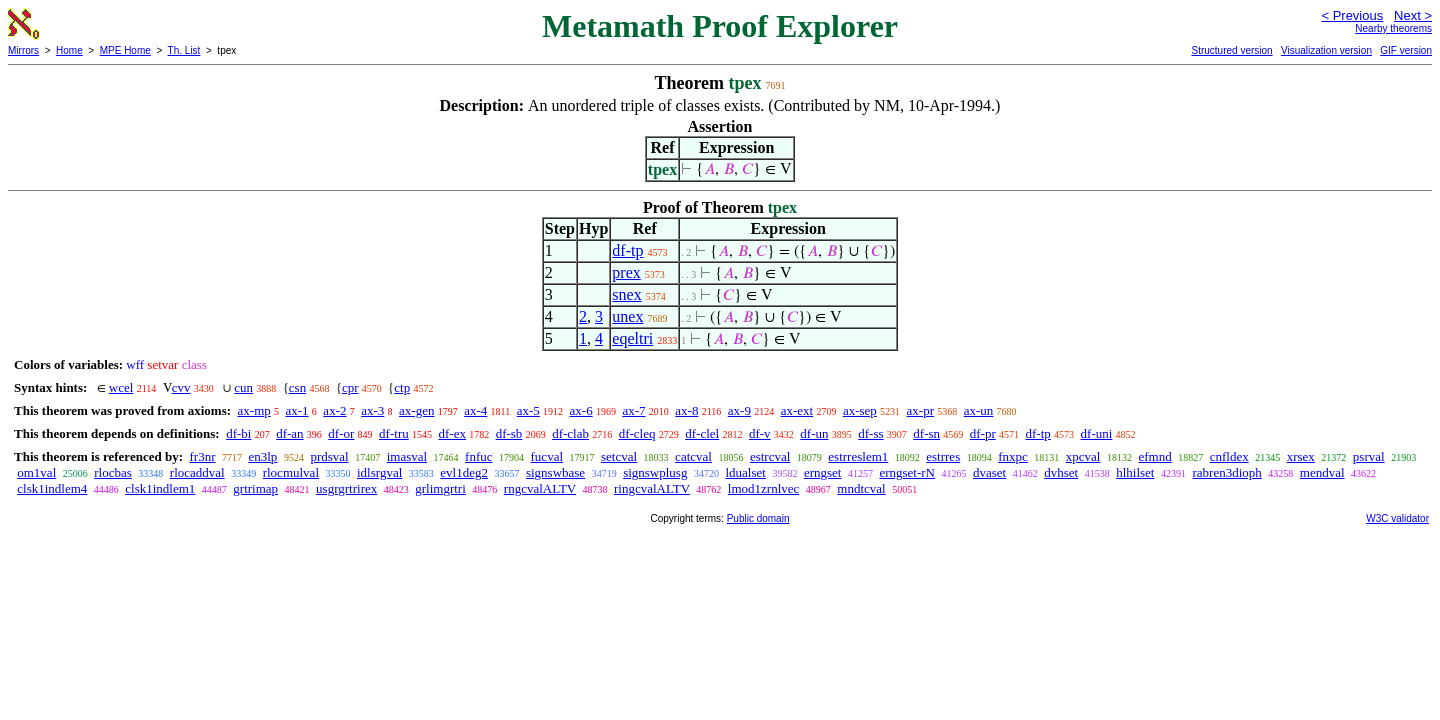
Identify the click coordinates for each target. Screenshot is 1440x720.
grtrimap (255, 488)
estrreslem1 (858, 456)
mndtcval (861, 488)
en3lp (262, 456)
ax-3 (372, 410)
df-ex (451, 433)
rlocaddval (197, 472)
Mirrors (23, 50)
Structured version (1231, 50)
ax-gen (416, 410)
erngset (823, 472)
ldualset (745, 472)
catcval (693, 456)
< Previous (1352, 15)
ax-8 (686, 410)
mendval (1322, 472)
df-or (341, 433)
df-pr (983, 433)
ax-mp (254, 410)
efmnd (1154, 456)
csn (297, 387)
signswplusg (655, 472)
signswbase (555, 472)
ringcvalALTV (652, 488)
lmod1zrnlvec (763, 488)
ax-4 (475, 410)
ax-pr (920, 410)
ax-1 (297, 410)
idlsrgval (379, 472)
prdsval (329, 456)
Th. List (184, 50)
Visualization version (1326, 50)
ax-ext (797, 410)
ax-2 (334, 410)
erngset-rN (907, 472)
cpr (350, 387)
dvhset (1061, 472)
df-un (814, 433)
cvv (181, 387)
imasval (407, 456)
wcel (121, 387)
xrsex (1301, 456)
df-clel (702, 433)
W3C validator (1397, 518)
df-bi (238, 433)
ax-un (979, 410)
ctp (402, 387)
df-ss (870, 433)
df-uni (1097, 433)
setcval (619, 456)
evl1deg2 (464, 472)
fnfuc (478, 456)
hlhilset (1135, 472)
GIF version (1406, 50)
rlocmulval (291, 472)
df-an (289, 433)
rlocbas (113, 472)
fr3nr (202, 456)
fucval (547, 456)
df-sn (926, 433)
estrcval (770, 456)
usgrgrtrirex (346, 488)
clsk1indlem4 (52, 488)
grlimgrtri (440, 488)
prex (626, 272)
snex (626, 294)
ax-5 (528, 410)
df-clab (570, 433)
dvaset (989, 472)
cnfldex (1229, 456)
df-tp (627, 250)
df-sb (509, 433)
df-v (760, 433)
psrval (1369, 456)
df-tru (394, 433)
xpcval (1083, 456)
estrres (943, 456)
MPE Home (125, 50)
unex (627, 316)
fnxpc (1013, 456)
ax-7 (633, 410)
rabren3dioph (1226, 472)
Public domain (758, 518)
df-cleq (637, 433)
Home (69, 50)
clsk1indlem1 (160, 488)
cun (243, 387)
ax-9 (739, 410)
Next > (1413, 15)
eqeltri (632, 338)
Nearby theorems (1393, 28)
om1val (36, 472)
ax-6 (581, 410)
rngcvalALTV (540, 488)
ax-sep (860, 410)
